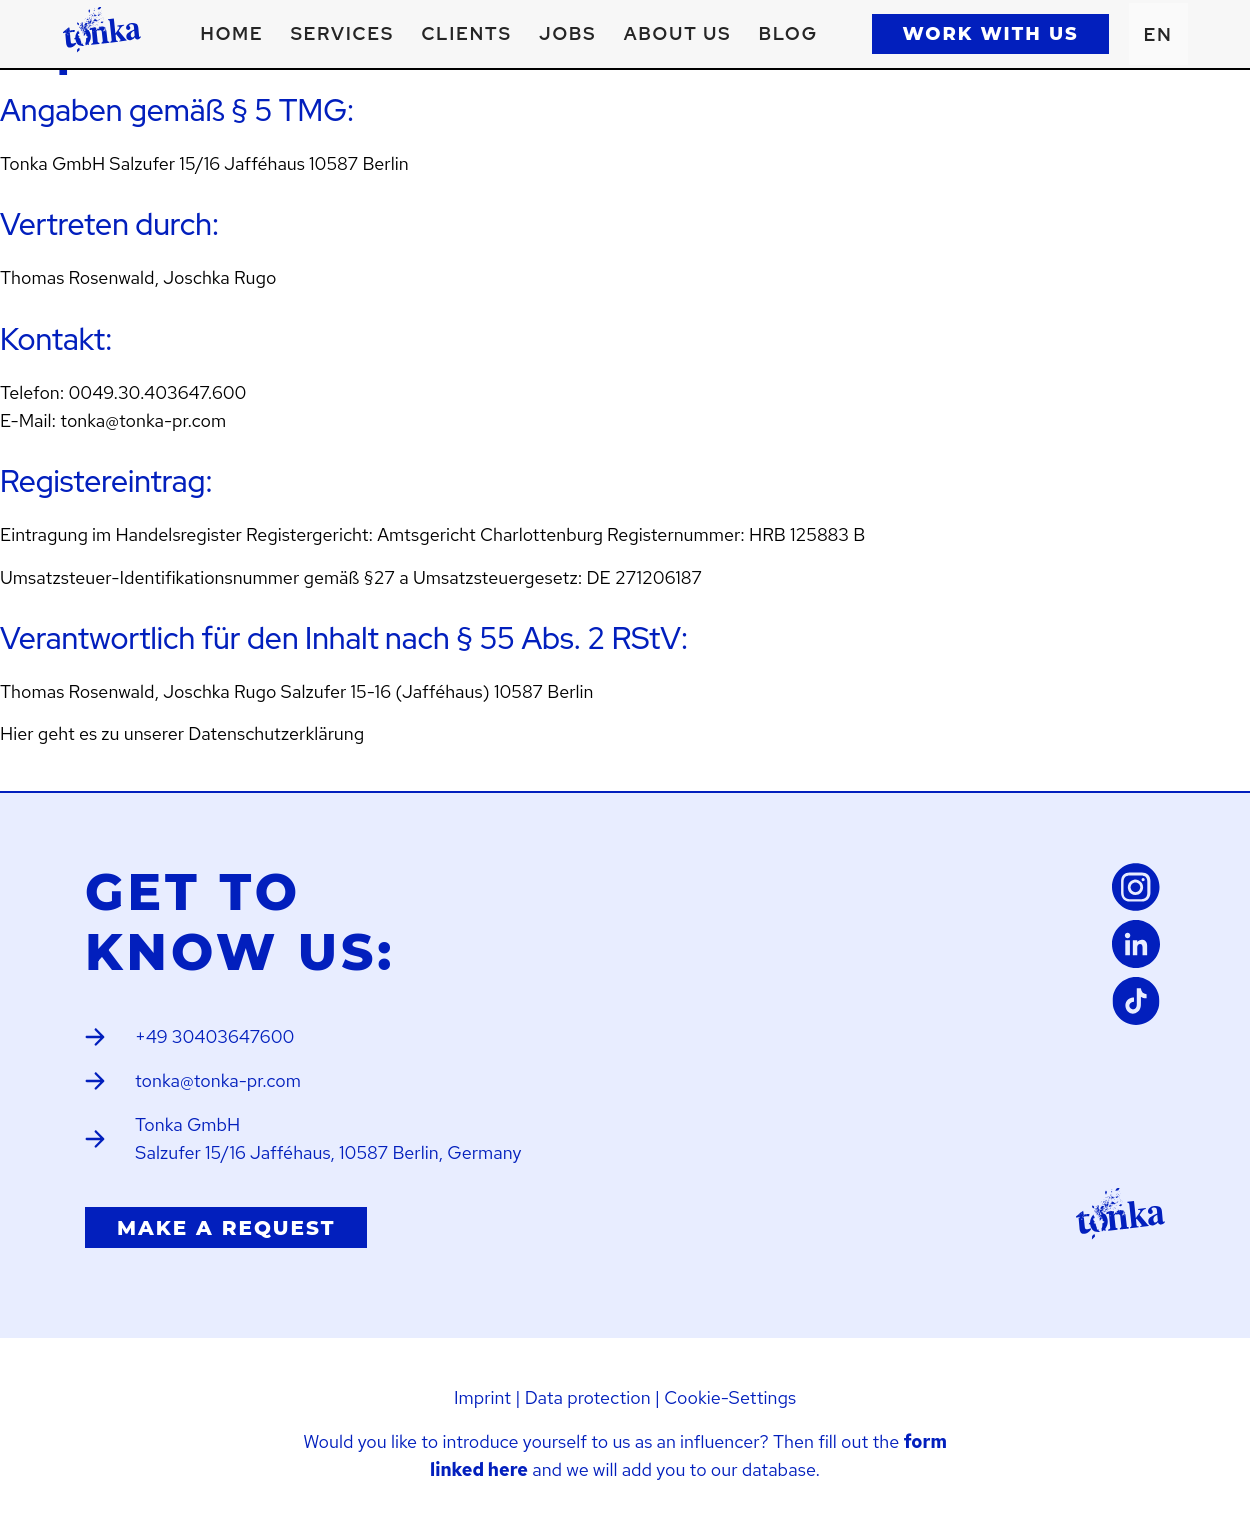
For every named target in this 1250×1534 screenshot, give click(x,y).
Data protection (588, 1397)
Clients (466, 33)
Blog (788, 33)
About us (678, 33)
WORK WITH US (990, 34)
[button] (343, 34)
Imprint (482, 1397)
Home (232, 33)
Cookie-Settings (730, 1397)
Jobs (567, 33)
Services (343, 33)
